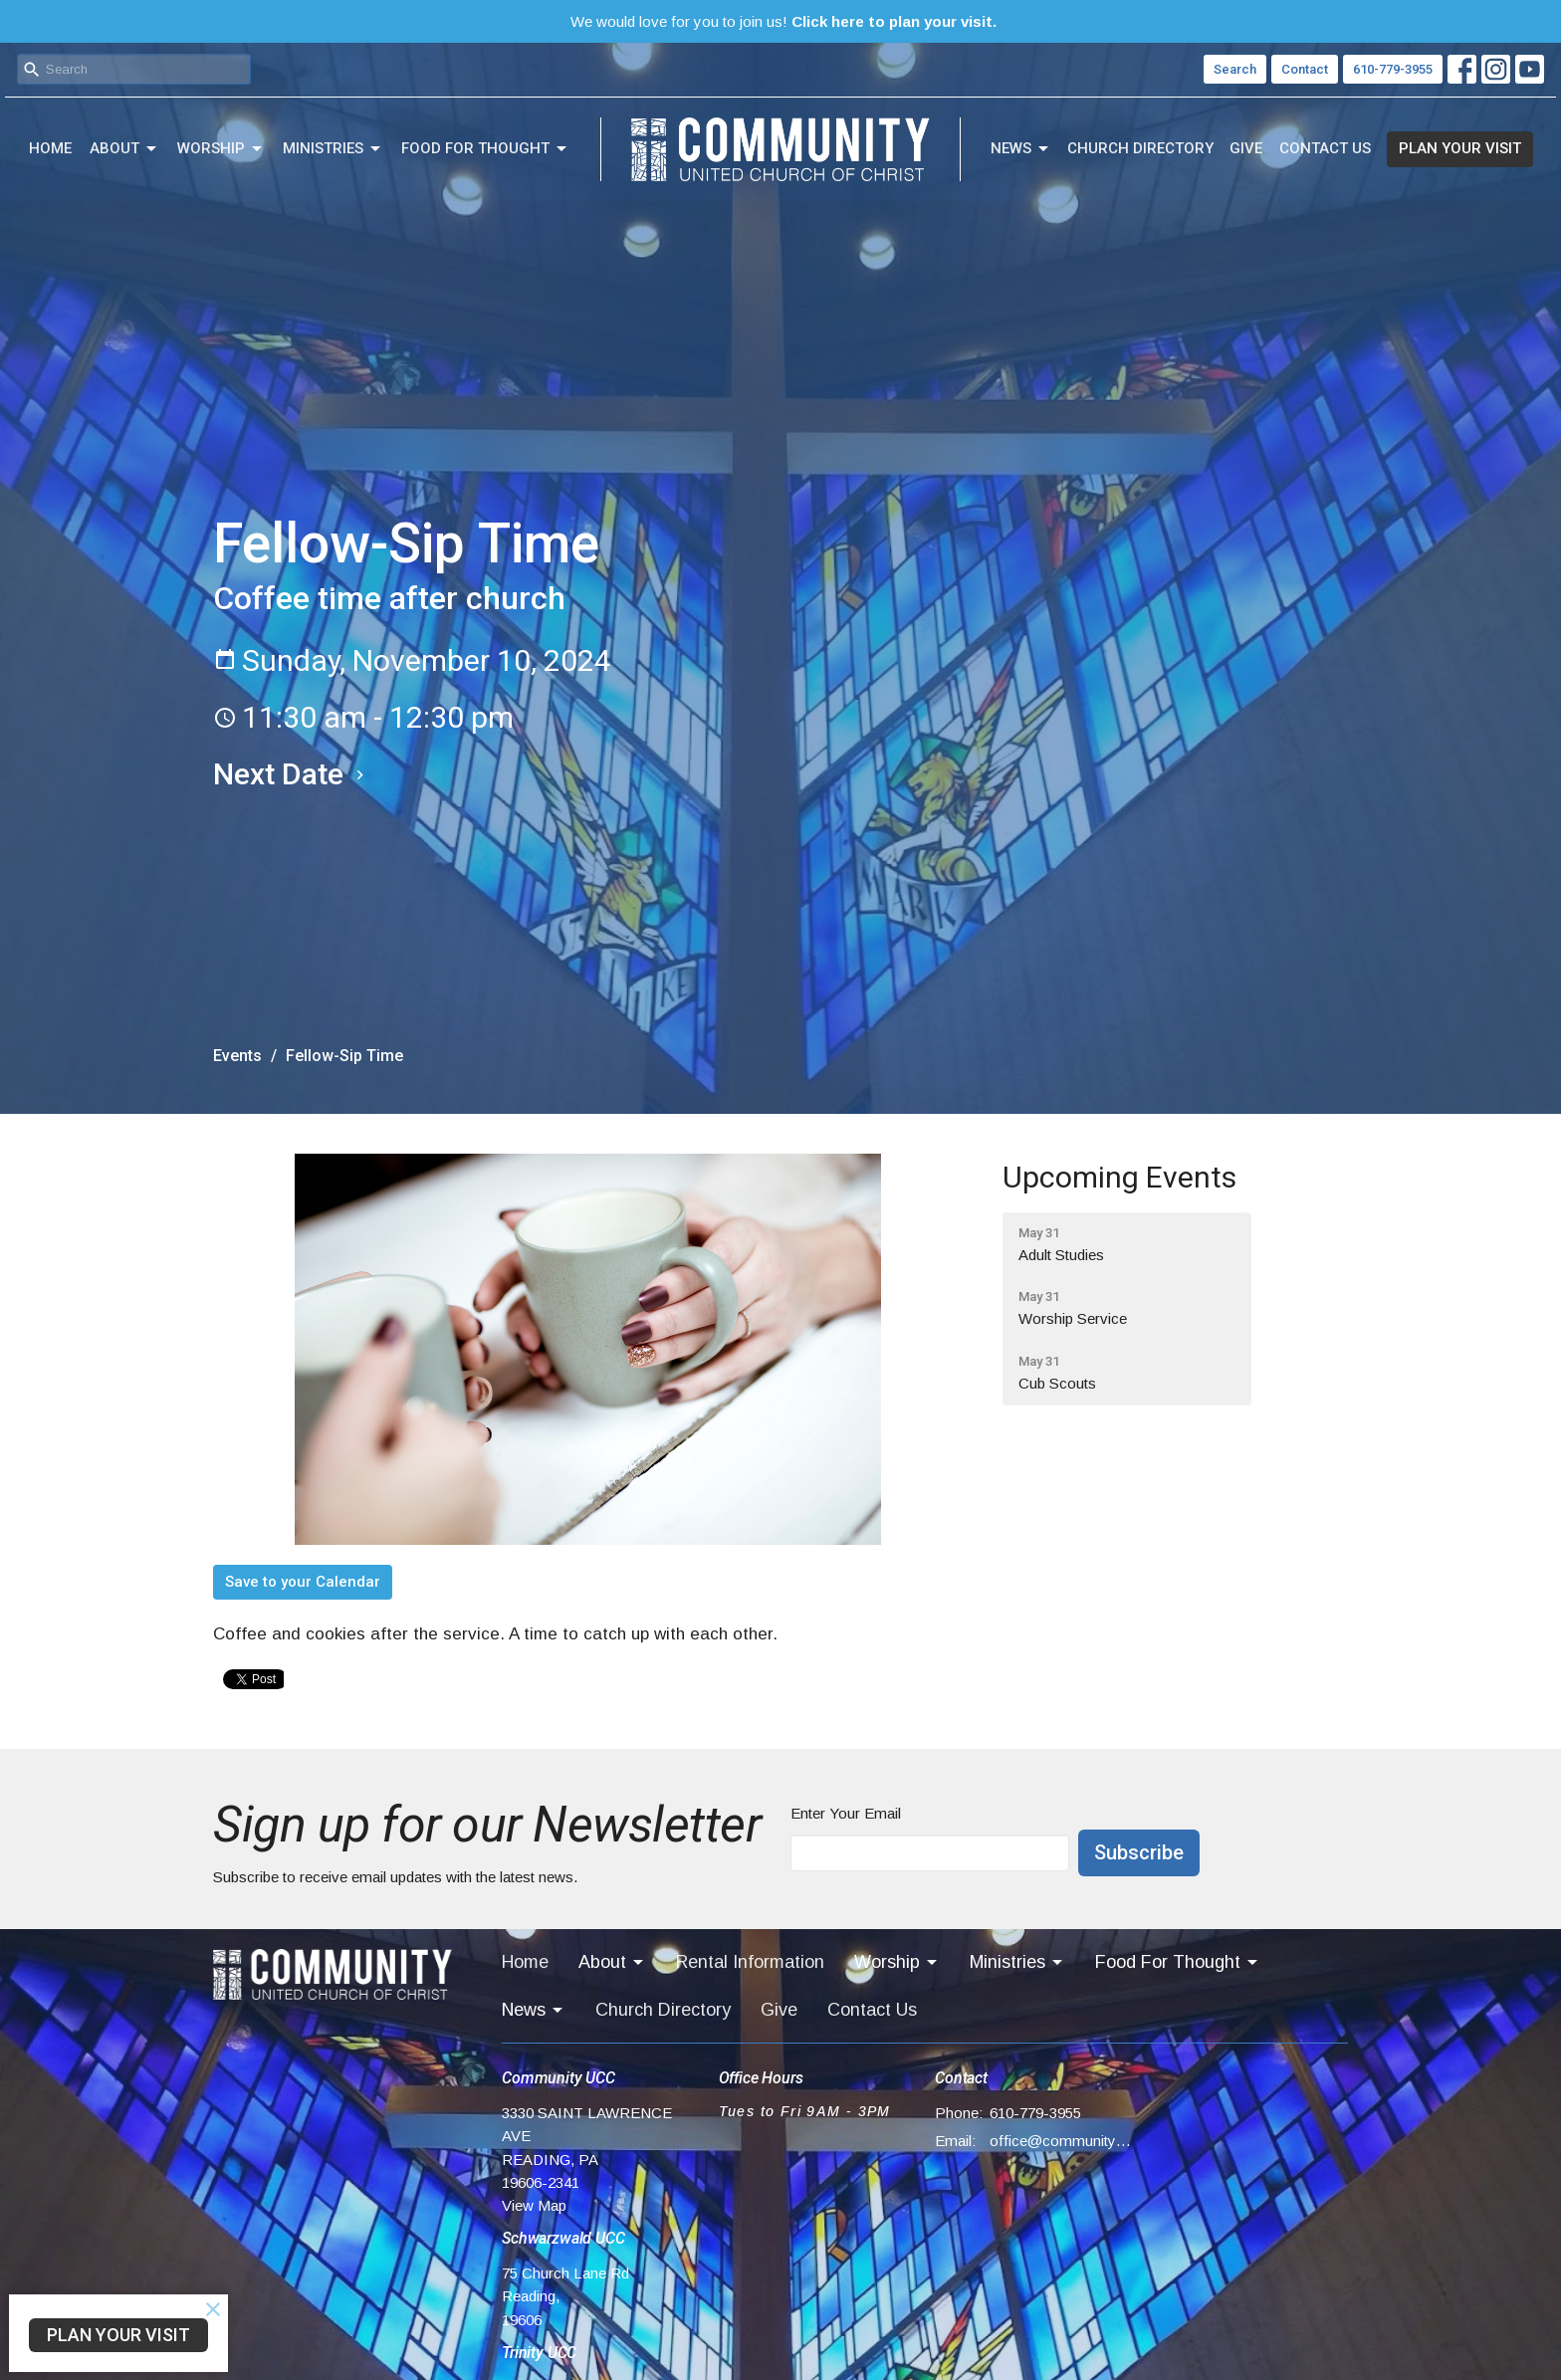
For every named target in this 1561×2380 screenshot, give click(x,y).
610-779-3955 (1393, 69)
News (1021, 149)
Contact (1304, 69)
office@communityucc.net (1061, 2140)
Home (50, 148)
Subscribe (1139, 1852)
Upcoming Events (1119, 1177)
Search (1235, 69)
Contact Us (1325, 148)
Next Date (291, 774)
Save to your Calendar (302, 1582)
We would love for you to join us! (783, 21)
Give (1245, 148)
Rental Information (750, 1962)
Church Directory (1140, 148)
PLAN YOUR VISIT (1460, 148)
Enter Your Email (845, 1813)
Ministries (333, 149)
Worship (221, 149)
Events (237, 1055)
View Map (534, 2205)
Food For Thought (485, 149)
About (124, 149)
